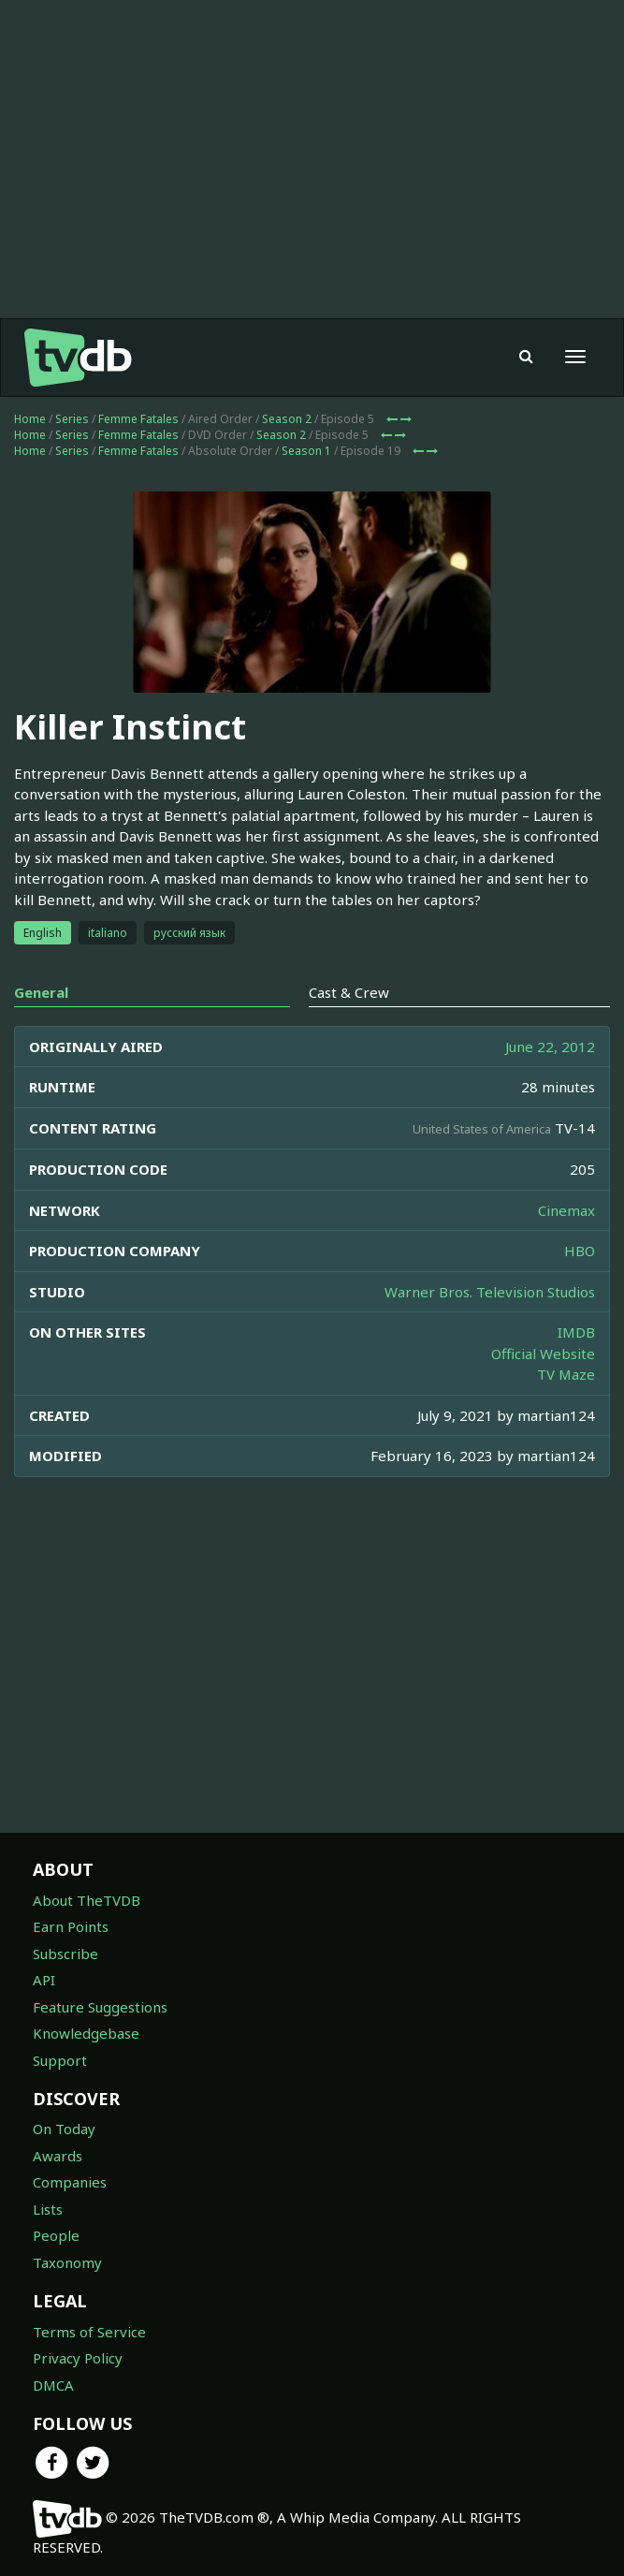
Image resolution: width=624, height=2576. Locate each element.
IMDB (576, 1332)
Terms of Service (89, 2331)
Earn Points (71, 1926)
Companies (70, 2182)
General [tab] (41, 992)
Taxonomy (67, 2262)
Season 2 (287, 419)
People (56, 2235)
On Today (64, 2128)
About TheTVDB (86, 1900)
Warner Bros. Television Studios (490, 1291)
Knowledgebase (86, 2033)
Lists (48, 2209)
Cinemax (566, 1210)
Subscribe (65, 1953)
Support (60, 2060)
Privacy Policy (78, 2358)
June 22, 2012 (550, 1046)
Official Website (543, 1353)
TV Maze (566, 1374)
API (44, 1979)
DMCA (53, 2385)
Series (72, 419)
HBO (579, 1250)
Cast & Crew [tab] (349, 992)
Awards (57, 2155)
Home (30, 419)
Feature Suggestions (100, 2007)
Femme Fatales (138, 419)
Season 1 (306, 451)
